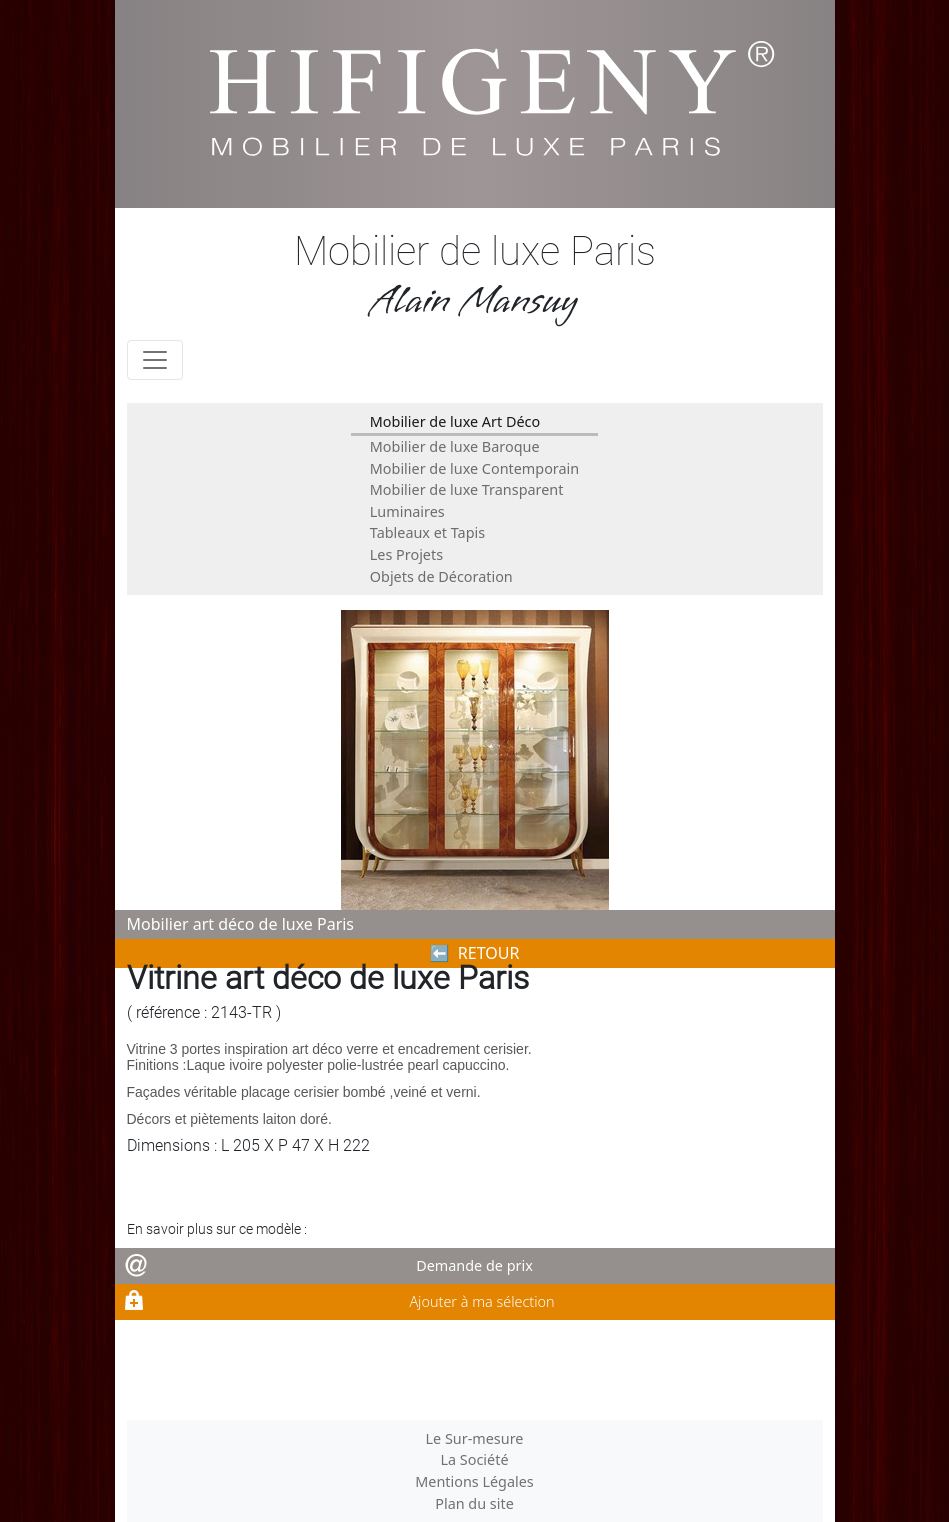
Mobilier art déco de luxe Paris (241, 924)
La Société (474, 1459)
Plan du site (474, 1503)
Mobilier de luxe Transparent (467, 489)
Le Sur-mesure (475, 1438)
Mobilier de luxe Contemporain (474, 468)
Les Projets (406, 554)
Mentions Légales (474, 1481)
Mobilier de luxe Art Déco (455, 421)
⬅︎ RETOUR (475, 953)
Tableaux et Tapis (427, 532)
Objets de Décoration (441, 576)
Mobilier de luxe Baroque (455, 446)
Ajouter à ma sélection (481, 1301)
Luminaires (407, 511)
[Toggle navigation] (155, 360)
